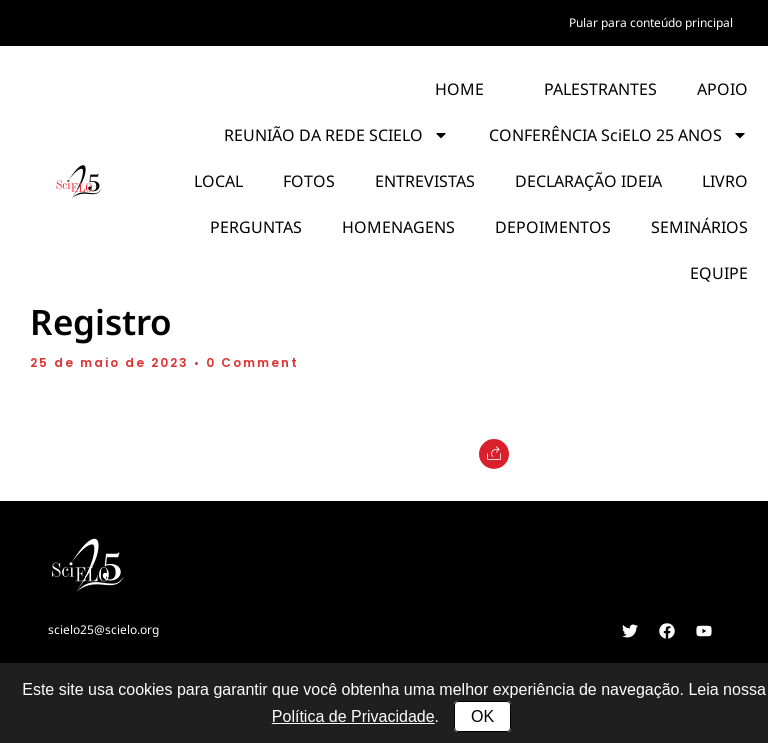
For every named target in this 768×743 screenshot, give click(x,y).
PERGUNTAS (256, 227)
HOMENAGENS (398, 227)
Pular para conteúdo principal (651, 22)
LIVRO (725, 181)
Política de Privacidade (353, 716)
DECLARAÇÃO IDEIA (588, 181)
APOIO (722, 89)
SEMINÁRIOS (699, 227)
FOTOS (309, 181)
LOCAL (218, 181)
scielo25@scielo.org (103, 629)
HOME (459, 89)
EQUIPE (719, 273)
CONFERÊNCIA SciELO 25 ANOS (618, 135)
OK (482, 716)
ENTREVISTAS (425, 181)
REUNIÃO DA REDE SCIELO (336, 135)
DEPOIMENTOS (553, 227)
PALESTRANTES (600, 89)
